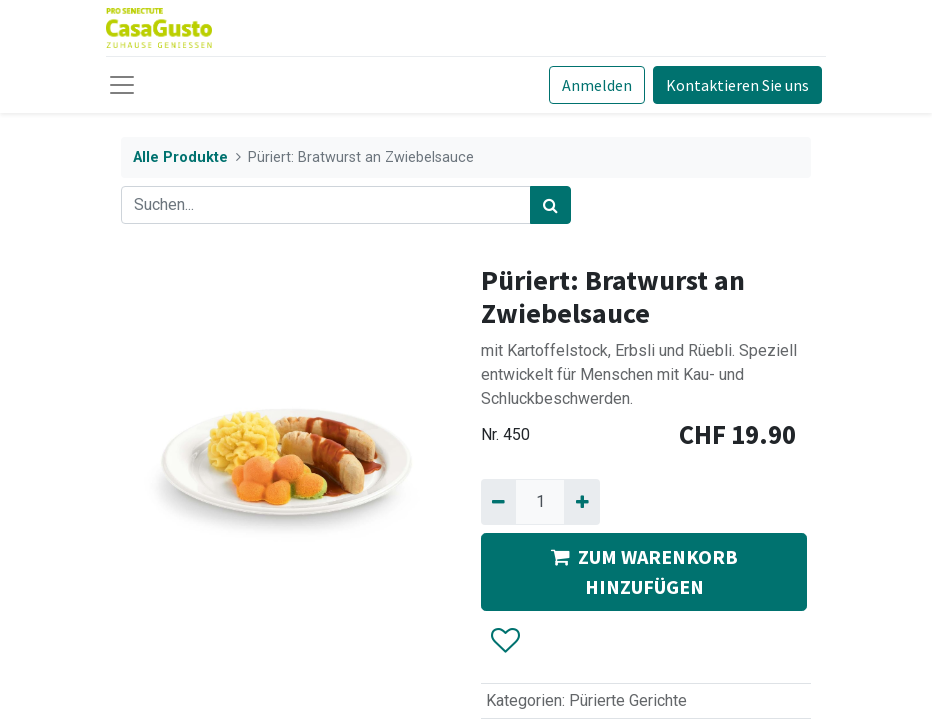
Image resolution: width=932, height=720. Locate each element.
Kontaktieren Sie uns (737, 85)
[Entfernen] (498, 502)
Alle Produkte (180, 157)
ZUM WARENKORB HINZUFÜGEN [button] (644, 571)
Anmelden (597, 85)
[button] (504, 641)
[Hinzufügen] (581, 502)
